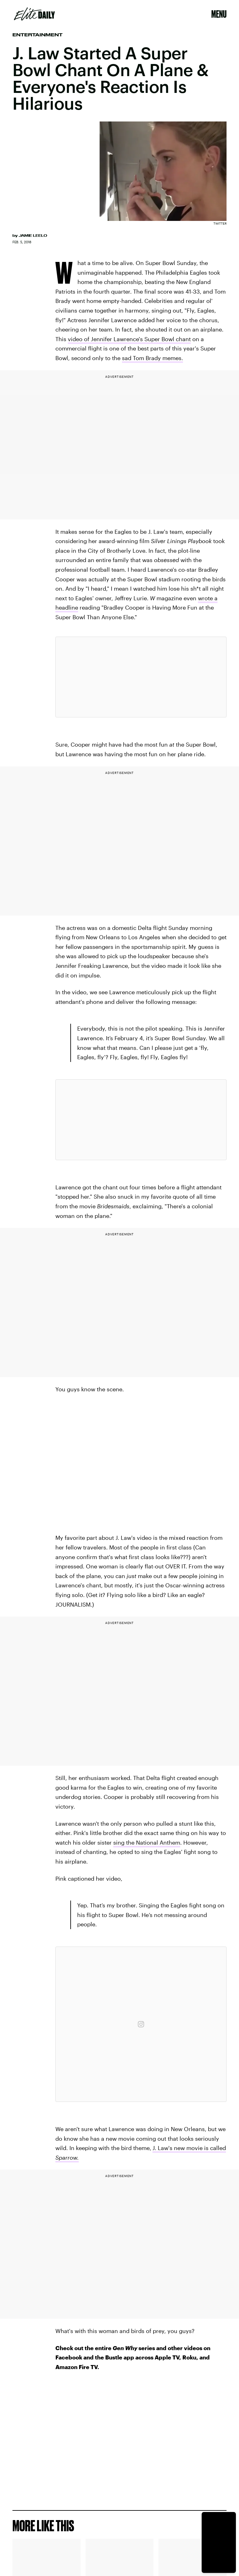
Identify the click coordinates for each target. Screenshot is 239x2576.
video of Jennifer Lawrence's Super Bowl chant (129, 339)
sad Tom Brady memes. (152, 358)
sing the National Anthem (146, 1842)
